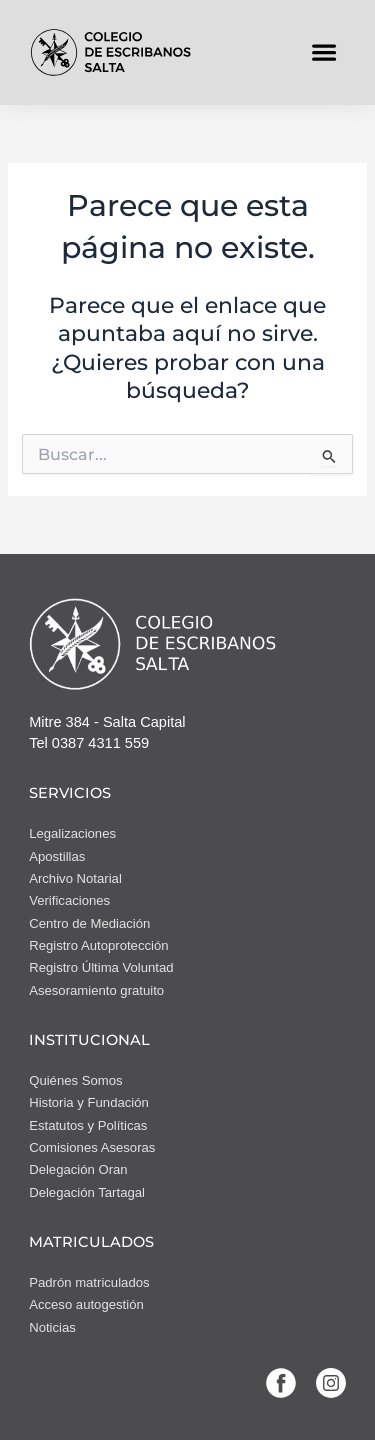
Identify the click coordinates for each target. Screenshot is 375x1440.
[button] (324, 52)
